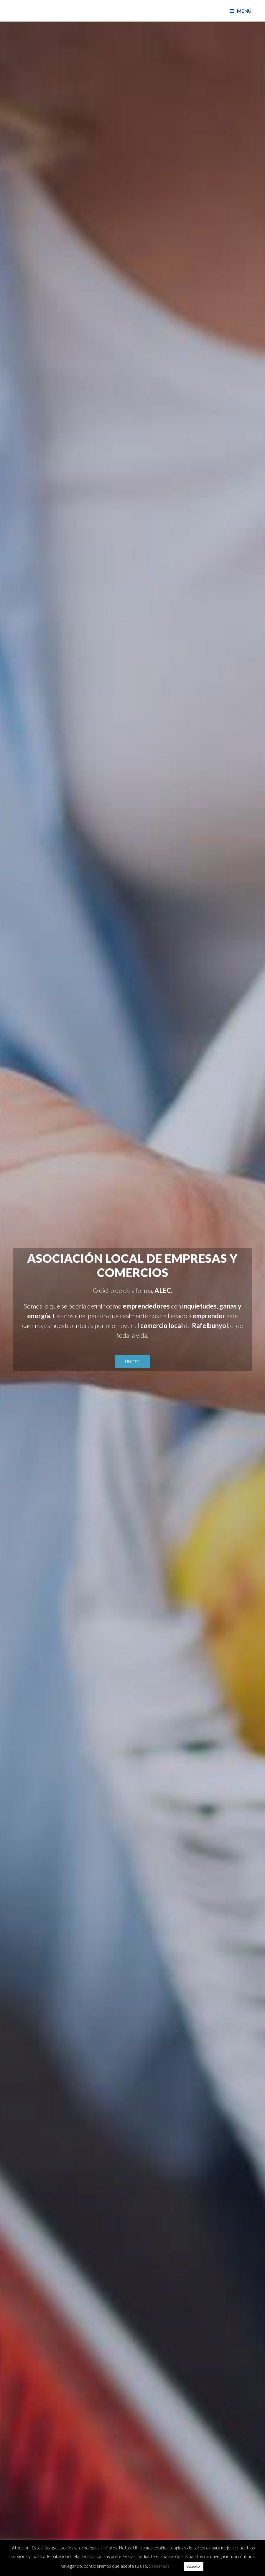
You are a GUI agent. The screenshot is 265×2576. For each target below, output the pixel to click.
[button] (132, 1361)
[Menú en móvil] (241, 11)
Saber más (159, 2566)
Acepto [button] (193, 2566)
